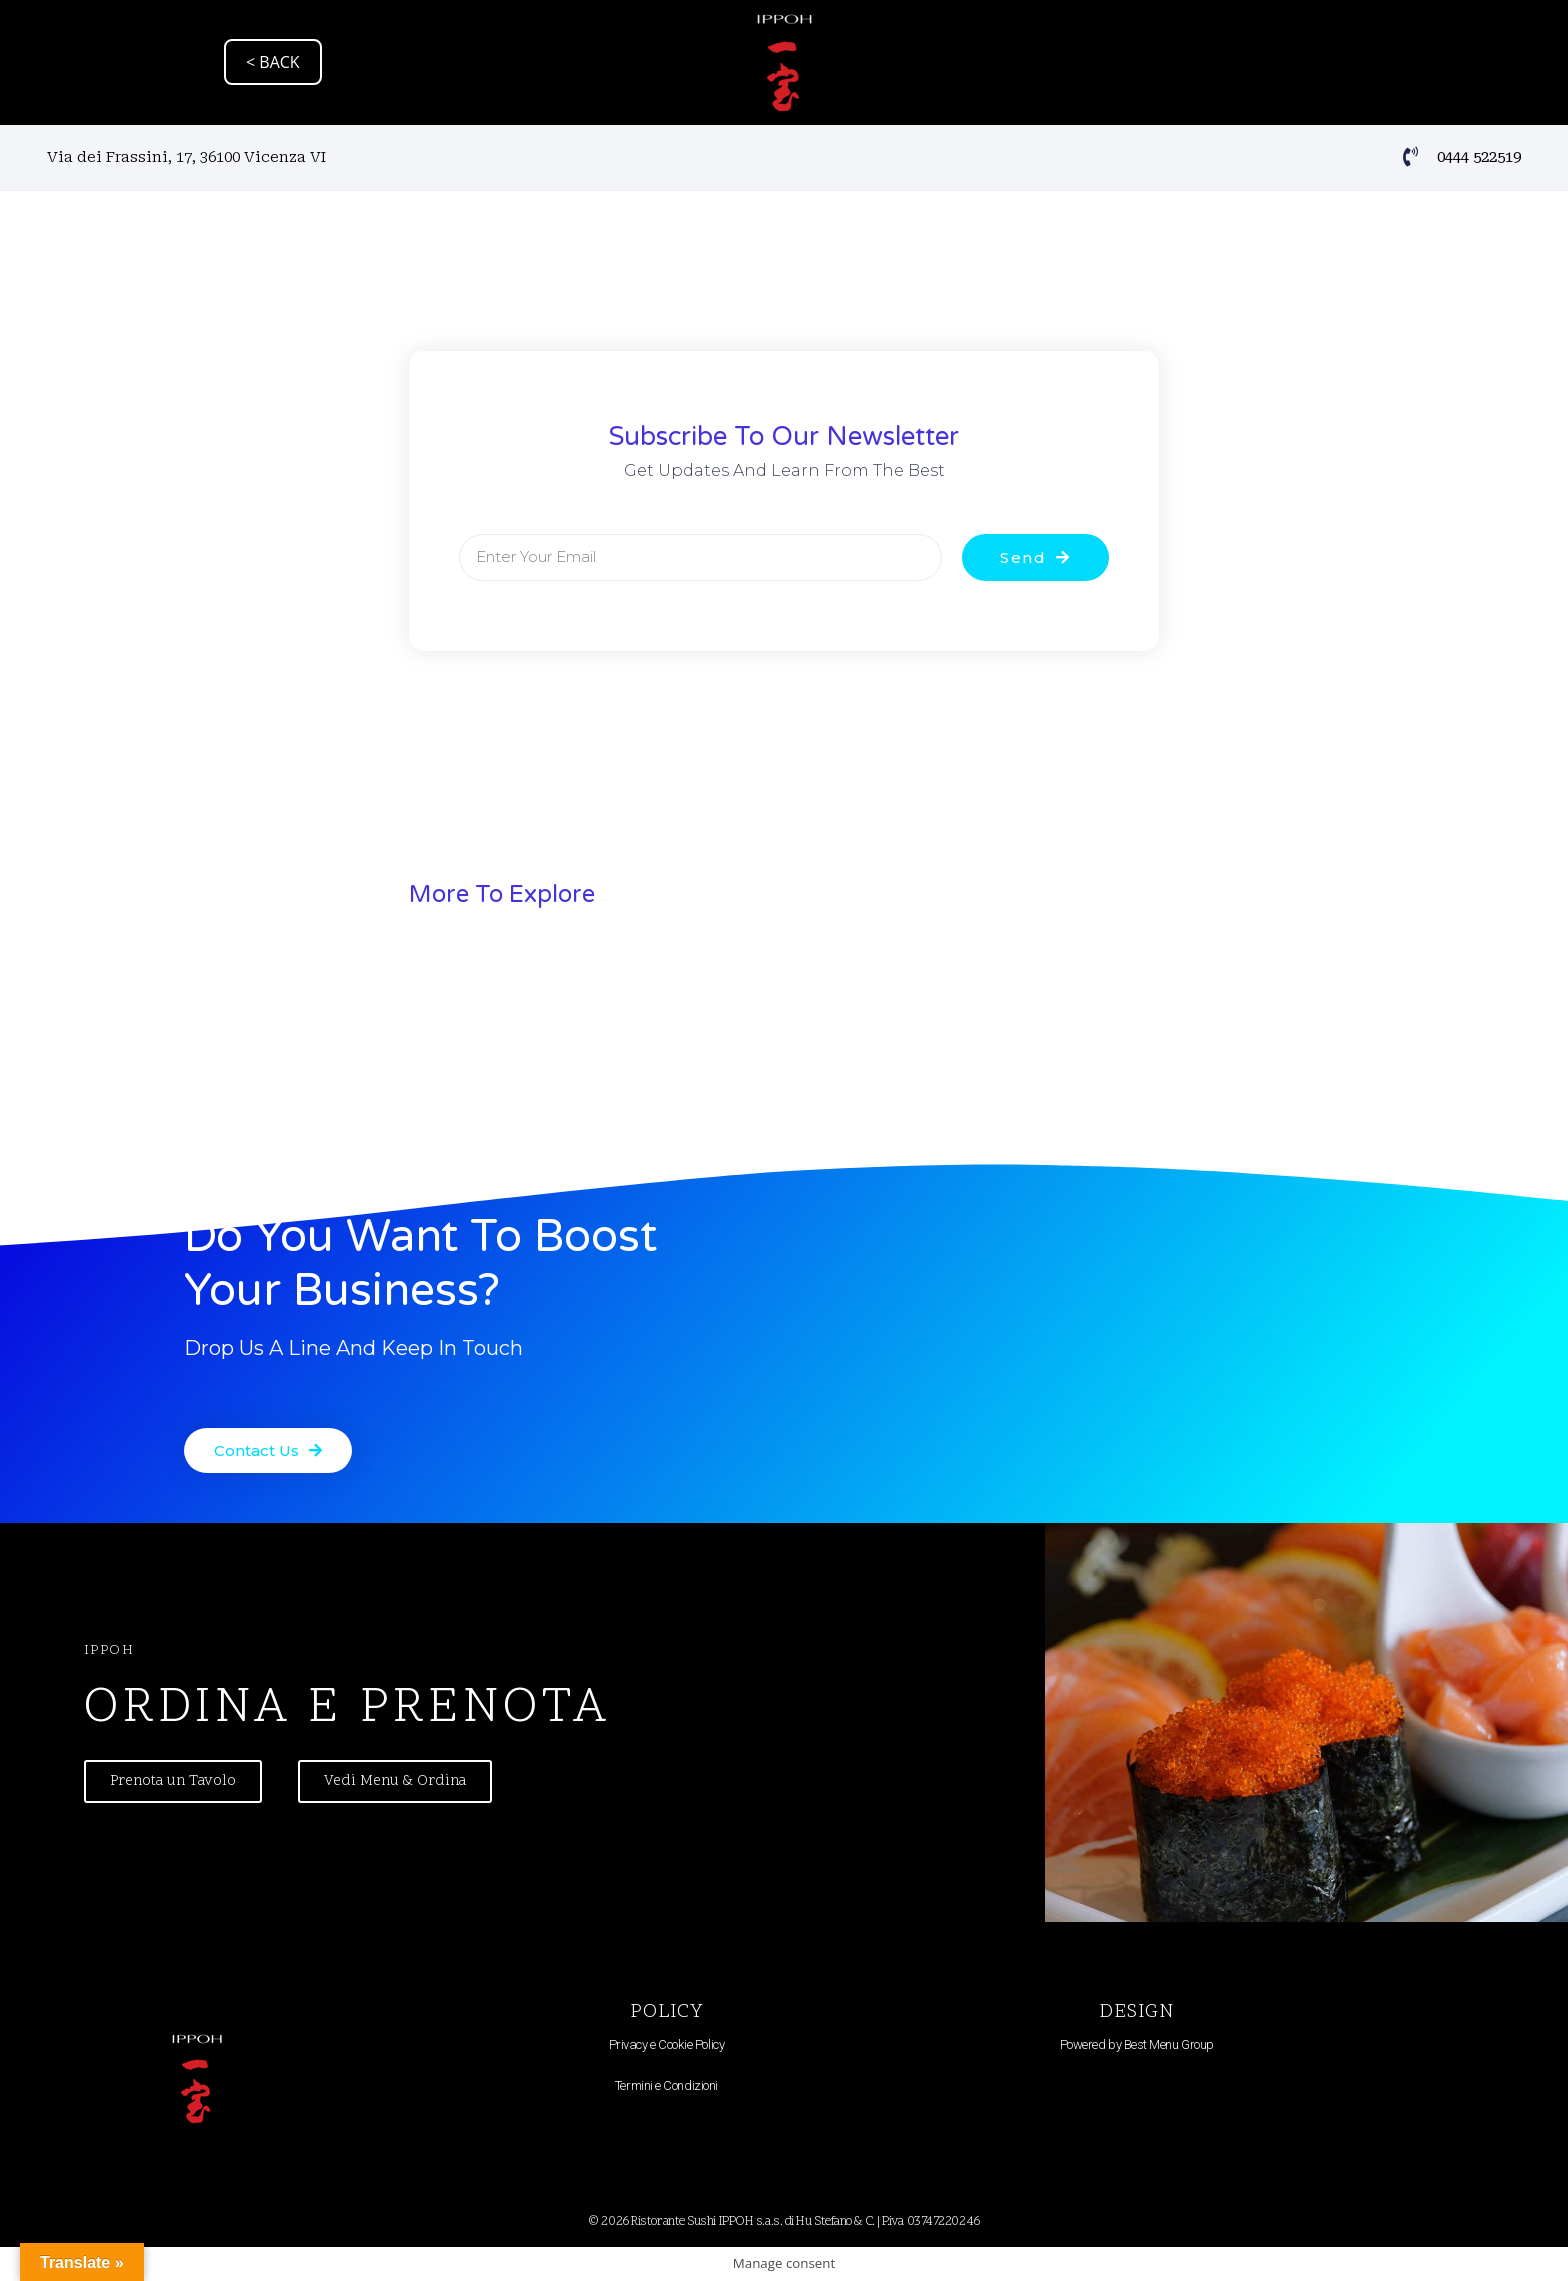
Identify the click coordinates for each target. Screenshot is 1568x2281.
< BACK (273, 62)
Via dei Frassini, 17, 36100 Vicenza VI (186, 157)
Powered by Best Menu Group (1137, 2044)
